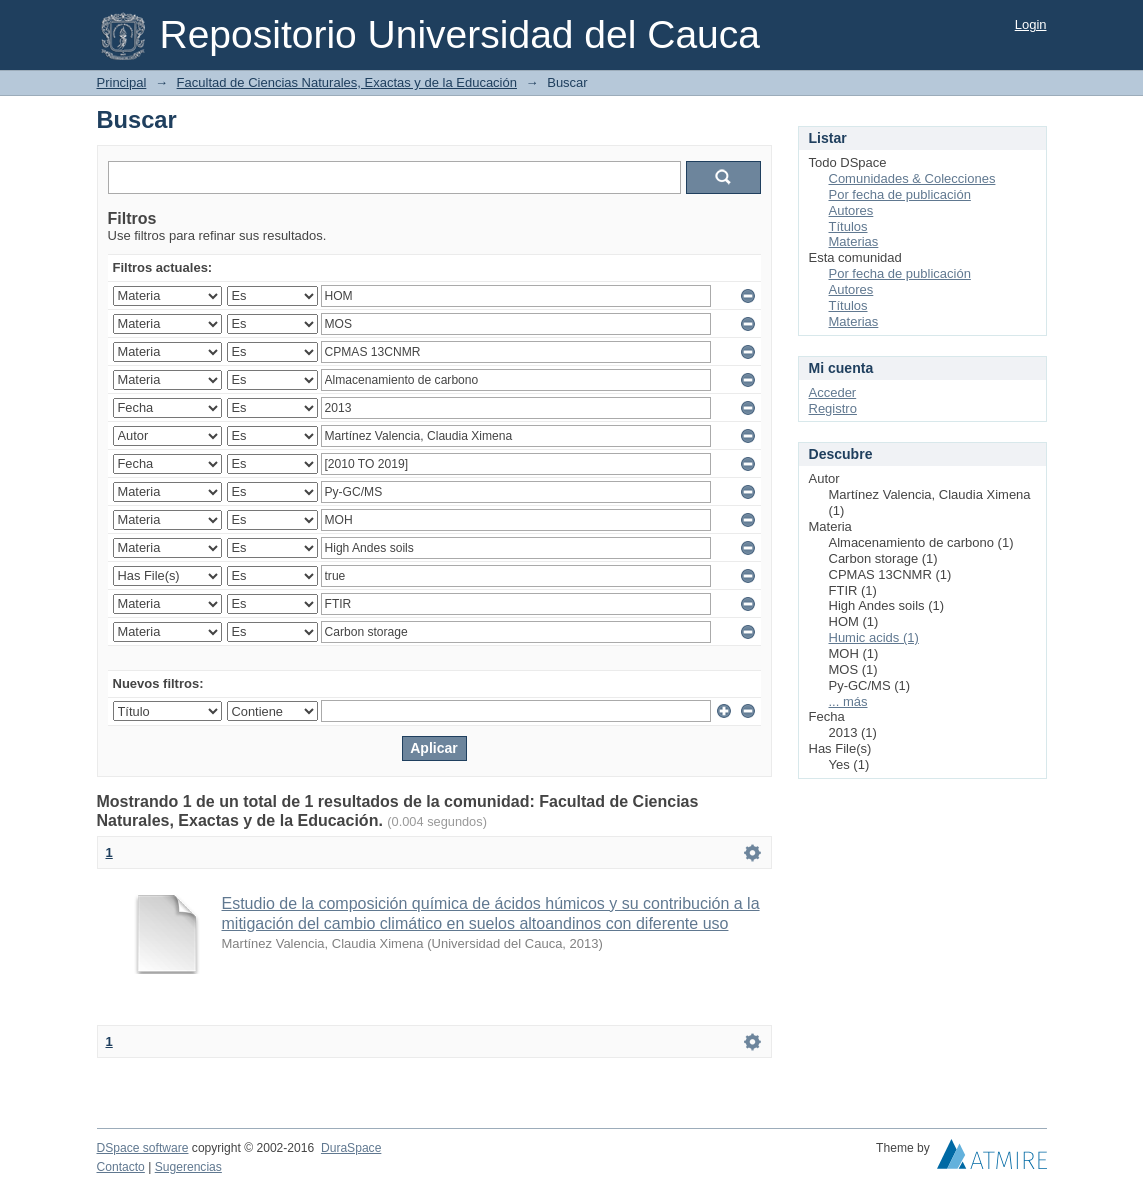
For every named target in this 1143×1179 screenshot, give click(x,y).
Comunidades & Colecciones (912, 178)
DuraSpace (351, 1148)
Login (1031, 24)
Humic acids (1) (874, 637)
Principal (122, 82)
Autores (851, 210)
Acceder (833, 392)
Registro (833, 408)
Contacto (121, 1167)
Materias (854, 241)
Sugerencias (188, 1167)
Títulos (848, 226)
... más (848, 701)
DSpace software (143, 1148)
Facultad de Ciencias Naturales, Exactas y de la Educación (347, 82)
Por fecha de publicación (900, 194)
